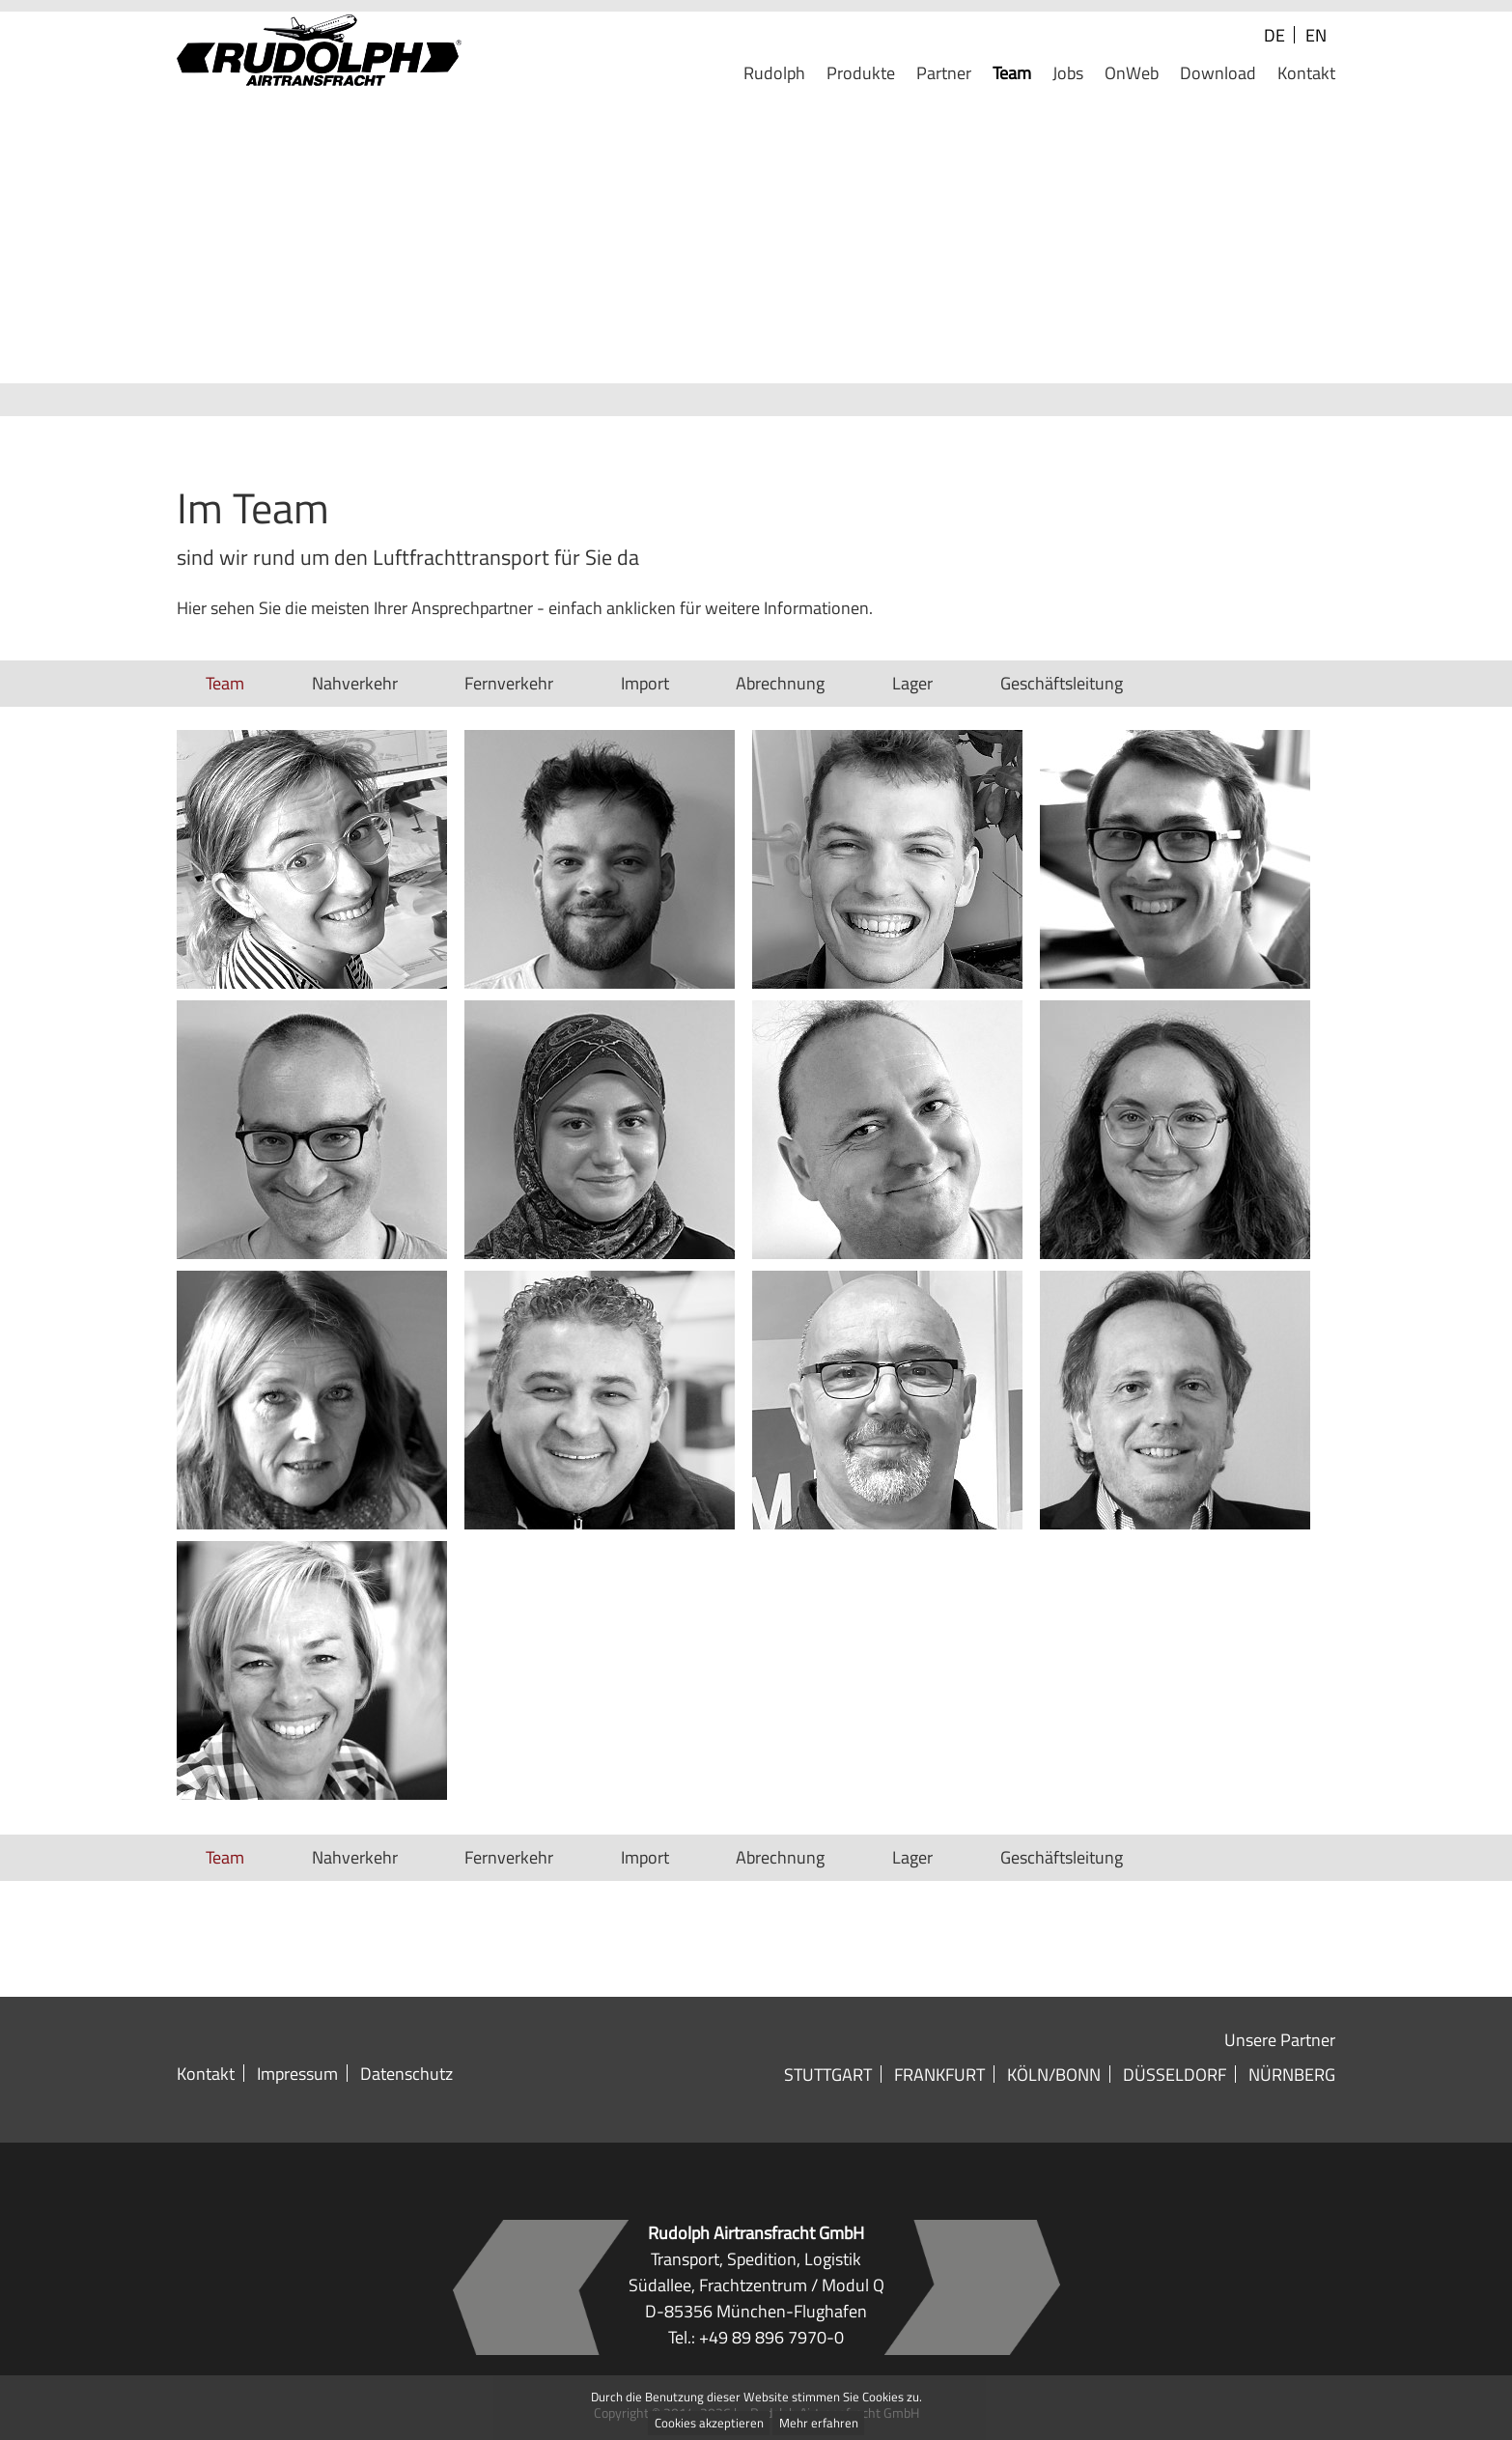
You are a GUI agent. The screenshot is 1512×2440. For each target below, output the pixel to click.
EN (1316, 34)
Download (1218, 74)
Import (645, 682)
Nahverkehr (355, 682)
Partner (943, 74)
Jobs (1067, 74)
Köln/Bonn (1054, 2074)
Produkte (860, 74)
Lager (912, 682)
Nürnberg (1291, 2074)
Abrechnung (780, 682)
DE (1274, 34)
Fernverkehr (508, 682)
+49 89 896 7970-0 (771, 2336)
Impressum (297, 2073)
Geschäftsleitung (1061, 682)
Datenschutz (406, 2073)
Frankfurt (939, 2074)
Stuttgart (828, 2074)
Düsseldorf (1174, 2074)
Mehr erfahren (818, 2423)
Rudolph (774, 74)
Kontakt (1306, 74)
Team (1012, 74)
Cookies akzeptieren (709, 2423)
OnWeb (1132, 74)
